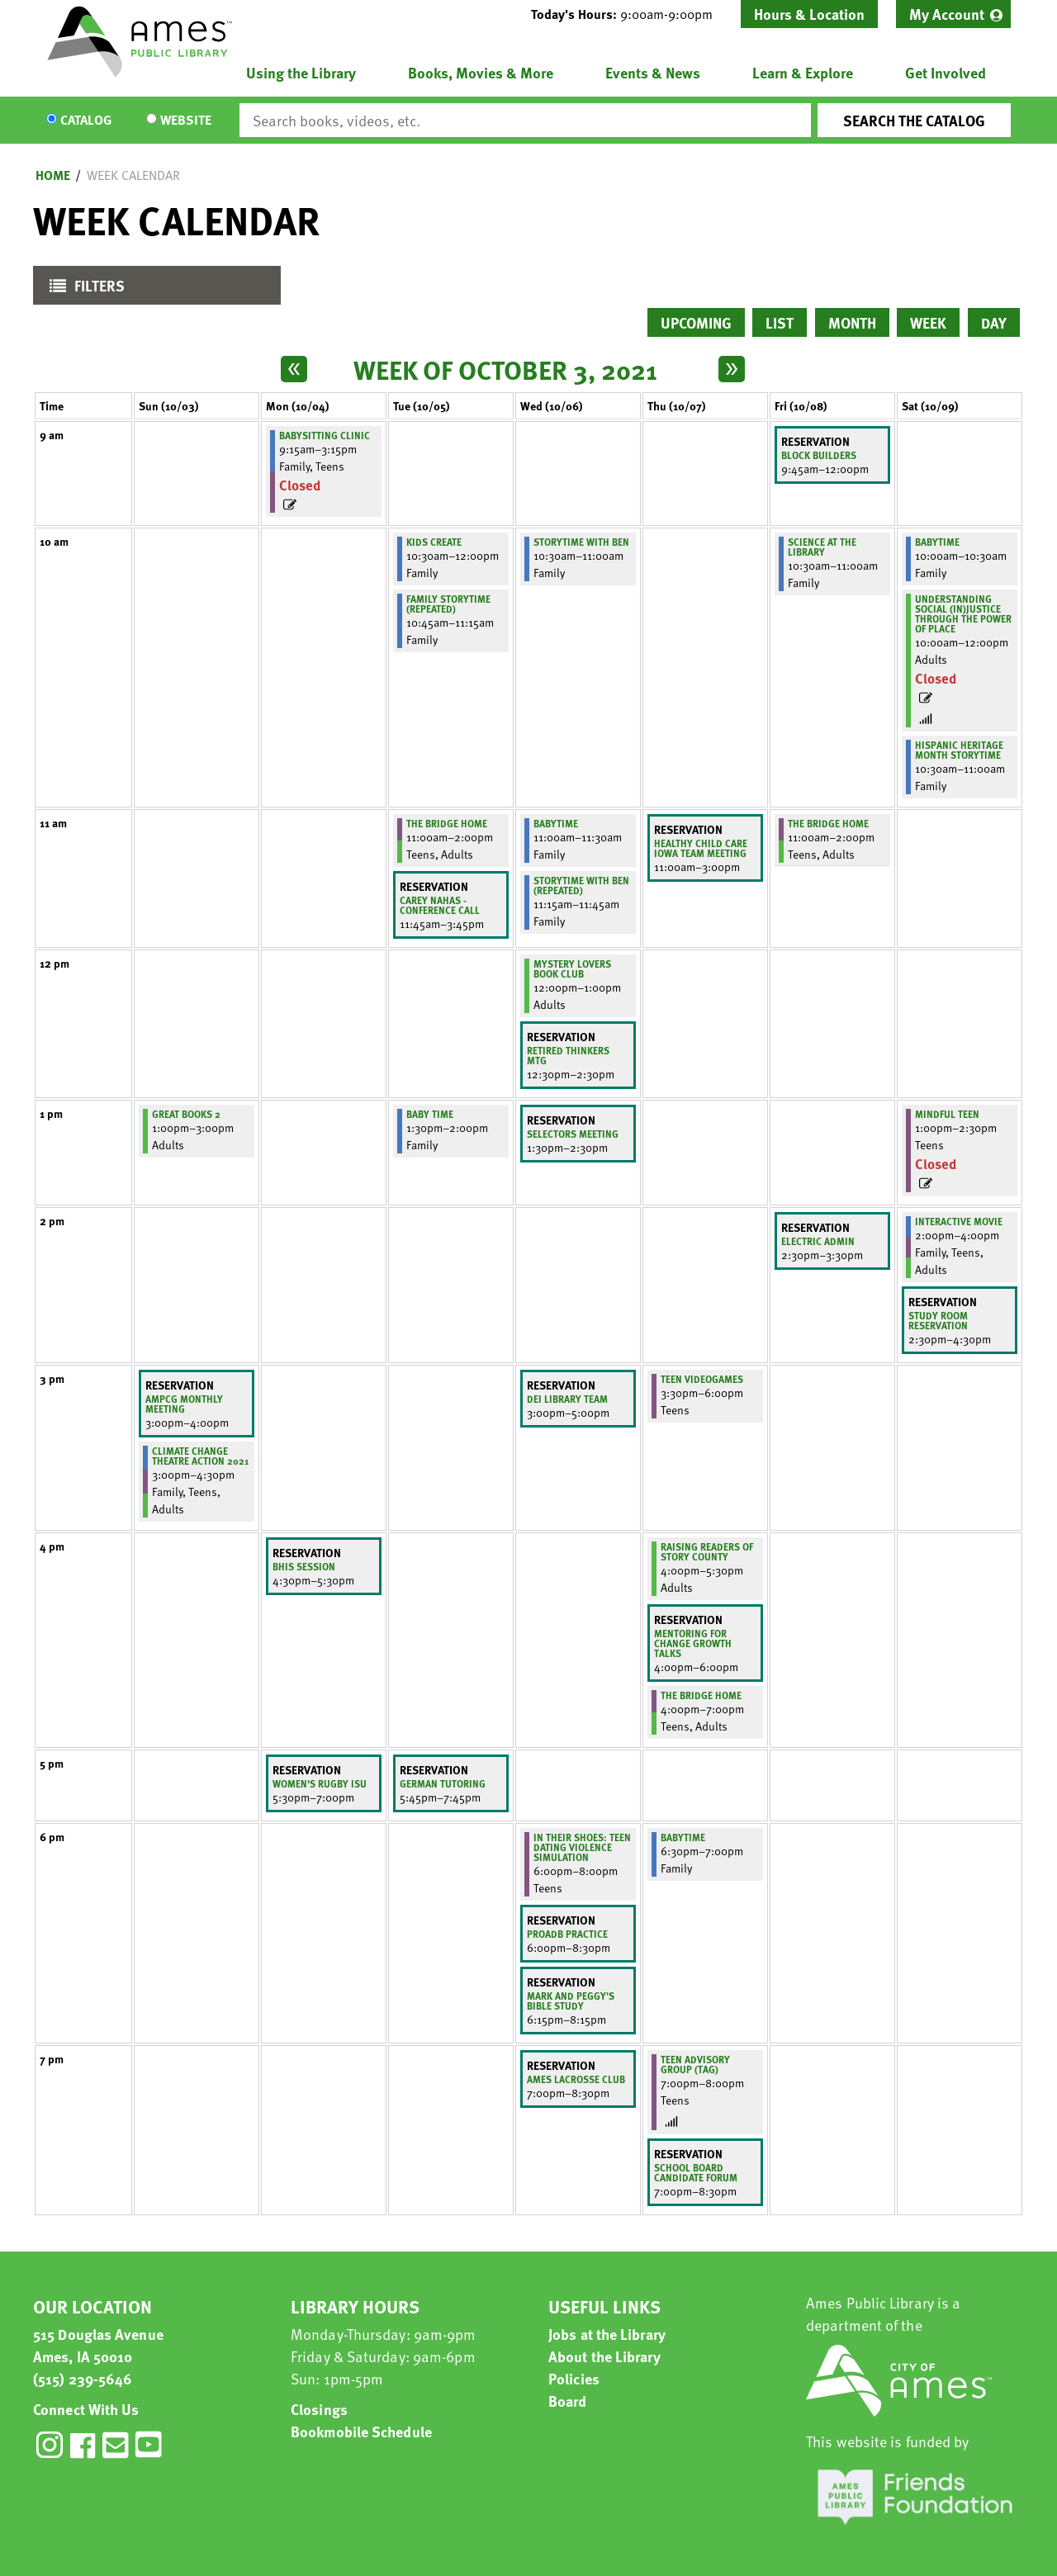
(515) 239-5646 (82, 2378)
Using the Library (301, 72)
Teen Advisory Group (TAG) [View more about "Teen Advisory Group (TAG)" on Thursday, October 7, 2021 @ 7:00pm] (695, 2064)
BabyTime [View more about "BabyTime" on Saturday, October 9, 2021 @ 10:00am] (937, 542)
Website (185, 120)
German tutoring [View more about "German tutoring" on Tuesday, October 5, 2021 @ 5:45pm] (443, 1783)
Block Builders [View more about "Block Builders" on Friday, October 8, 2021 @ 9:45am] (818, 455)
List (779, 322)
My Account (946, 13)
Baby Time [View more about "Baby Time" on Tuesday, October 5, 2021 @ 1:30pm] (429, 1114)
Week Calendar (133, 175)
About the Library (604, 2356)
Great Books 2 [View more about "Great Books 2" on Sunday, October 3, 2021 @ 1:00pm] (186, 1114)
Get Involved (945, 72)
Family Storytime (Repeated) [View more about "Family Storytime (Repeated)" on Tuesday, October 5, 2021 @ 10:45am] (448, 603)
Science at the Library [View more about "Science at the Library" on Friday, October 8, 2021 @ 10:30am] (822, 546)
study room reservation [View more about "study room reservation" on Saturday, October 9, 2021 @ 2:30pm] (938, 1320)
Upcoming (696, 322)
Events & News (652, 72)
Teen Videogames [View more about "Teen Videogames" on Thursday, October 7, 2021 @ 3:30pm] (702, 1379)
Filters (83, 289)
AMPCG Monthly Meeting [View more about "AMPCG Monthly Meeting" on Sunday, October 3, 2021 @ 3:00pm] (184, 1403)
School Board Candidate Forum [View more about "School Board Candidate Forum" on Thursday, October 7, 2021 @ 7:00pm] (695, 2172)
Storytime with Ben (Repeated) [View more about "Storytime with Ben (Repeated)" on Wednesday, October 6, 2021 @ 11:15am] (581, 885)
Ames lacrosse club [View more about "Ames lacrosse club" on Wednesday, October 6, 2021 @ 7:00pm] (576, 2079)
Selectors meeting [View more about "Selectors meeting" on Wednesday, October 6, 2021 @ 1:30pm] (573, 1134)
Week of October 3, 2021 (505, 369)
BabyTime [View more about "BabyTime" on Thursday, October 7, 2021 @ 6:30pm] (683, 1837)
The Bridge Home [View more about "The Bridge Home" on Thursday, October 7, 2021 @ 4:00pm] (701, 1695)
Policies (574, 2378)
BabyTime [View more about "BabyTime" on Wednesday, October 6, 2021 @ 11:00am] (555, 823)
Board (567, 2400)
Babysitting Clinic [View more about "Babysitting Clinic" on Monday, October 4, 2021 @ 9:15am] (324, 435)
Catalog (85, 120)
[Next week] (731, 369)
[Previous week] (294, 369)
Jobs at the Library (607, 2334)
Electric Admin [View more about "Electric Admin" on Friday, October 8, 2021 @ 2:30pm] (818, 1241)
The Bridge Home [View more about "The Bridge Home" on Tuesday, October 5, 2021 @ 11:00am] (446, 823)
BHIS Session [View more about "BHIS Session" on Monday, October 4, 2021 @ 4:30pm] (304, 1566)
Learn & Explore (802, 72)
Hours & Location (809, 13)
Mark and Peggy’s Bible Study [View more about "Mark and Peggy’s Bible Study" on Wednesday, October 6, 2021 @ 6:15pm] (570, 2000)
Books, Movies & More (480, 72)
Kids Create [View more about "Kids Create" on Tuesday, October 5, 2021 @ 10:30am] (434, 542)
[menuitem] (953, 14)
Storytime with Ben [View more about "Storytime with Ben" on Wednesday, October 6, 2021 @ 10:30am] (581, 542)
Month (852, 322)
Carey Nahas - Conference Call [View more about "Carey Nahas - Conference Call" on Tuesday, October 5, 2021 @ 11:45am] (440, 905)
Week (928, 322)
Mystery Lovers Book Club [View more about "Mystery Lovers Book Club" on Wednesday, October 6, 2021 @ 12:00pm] (572, 968)
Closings (319, 2409)
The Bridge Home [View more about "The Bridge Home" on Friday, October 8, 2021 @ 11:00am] (828, 823)
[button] (628, 14)
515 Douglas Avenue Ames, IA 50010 (98, 2345)
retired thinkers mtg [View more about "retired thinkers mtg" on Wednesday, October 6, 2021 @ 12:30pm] (568, 1055)
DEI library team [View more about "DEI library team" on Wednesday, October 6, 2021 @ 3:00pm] (567, 1399)
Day (994, 322)
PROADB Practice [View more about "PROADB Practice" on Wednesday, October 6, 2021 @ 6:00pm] (567, 1934)
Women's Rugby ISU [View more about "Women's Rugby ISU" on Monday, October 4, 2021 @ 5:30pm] (320, 1783)
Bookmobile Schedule (361, 2431)
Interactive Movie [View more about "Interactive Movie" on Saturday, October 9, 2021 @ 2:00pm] (958, 1221)
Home (53, 175)
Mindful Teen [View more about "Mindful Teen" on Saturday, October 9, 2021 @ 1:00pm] (947, 1114)
